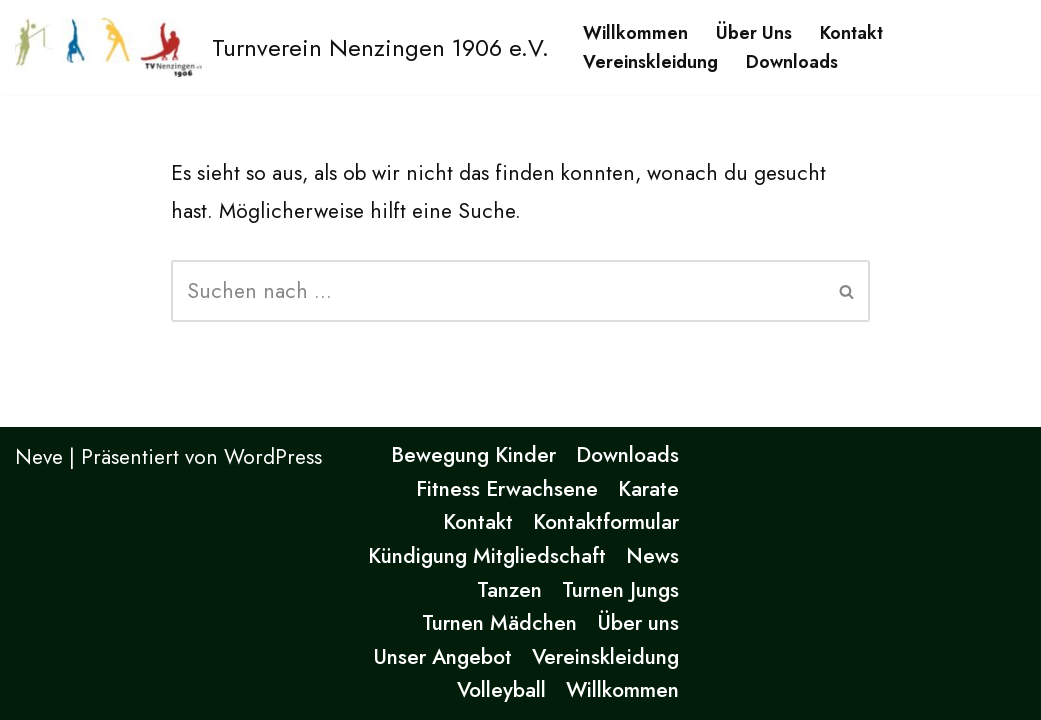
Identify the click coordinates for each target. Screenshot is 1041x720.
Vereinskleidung (650, 62)
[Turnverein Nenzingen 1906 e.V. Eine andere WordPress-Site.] (282, 47)
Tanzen (509, 590)
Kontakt (851, 33)
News (652, 556)
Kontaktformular (606, 522)
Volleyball (501, 690)
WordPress (273, 457)
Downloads (792, 62)
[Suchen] (498, 291)
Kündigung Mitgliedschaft (487, 556)
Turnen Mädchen (499, 623)
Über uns (754, 33)
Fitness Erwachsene (507, 489)
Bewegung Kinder (473, 455)
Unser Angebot (442, 657)
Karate (648, 489)
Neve (39, 457)
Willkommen (635, 33)
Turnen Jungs (620, 590)
